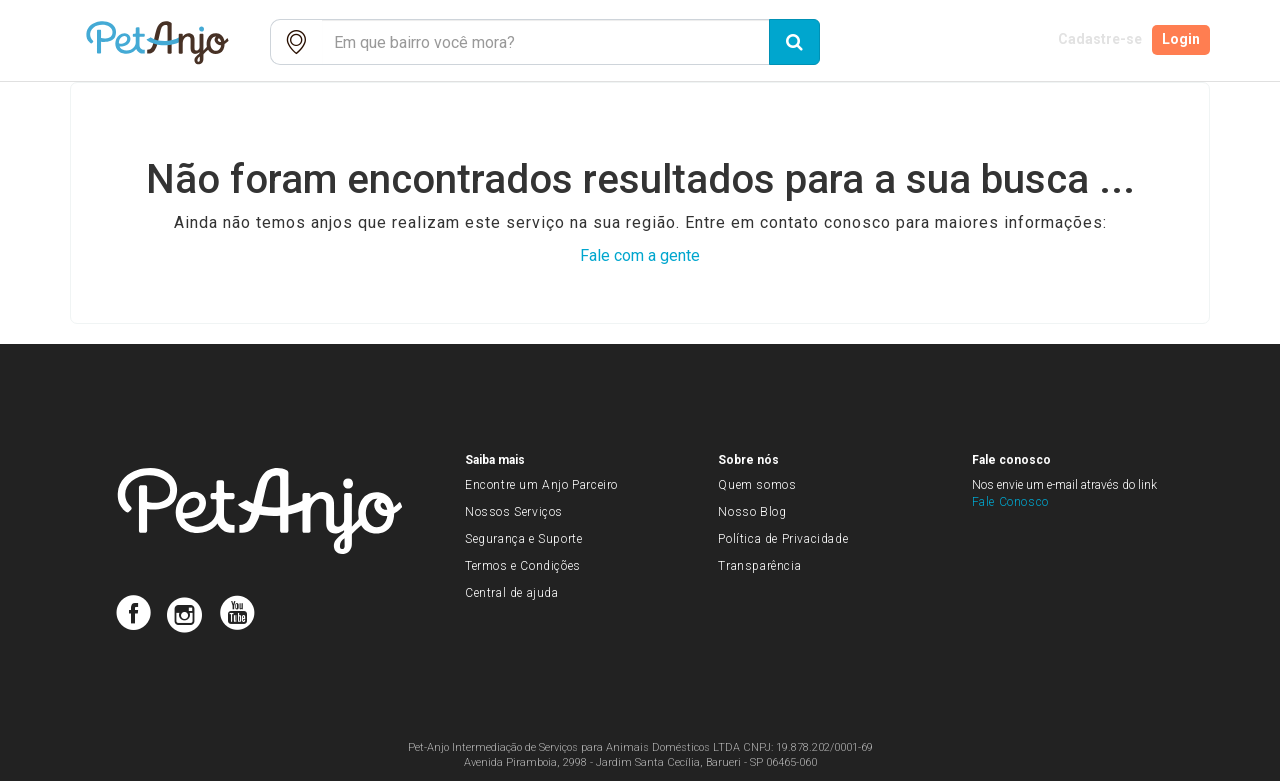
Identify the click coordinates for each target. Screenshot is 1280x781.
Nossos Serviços (514, 512)
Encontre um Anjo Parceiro (541, 485)
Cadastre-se (1096, 42)
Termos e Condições (523, 566)
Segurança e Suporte (523, 539)
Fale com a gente (640, 255)
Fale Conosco (1010, 502)
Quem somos (757, 485)
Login (1183, 42)
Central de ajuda (512, 593)
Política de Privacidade (783, 539)
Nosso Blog (752, 512)
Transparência (759, 566)
